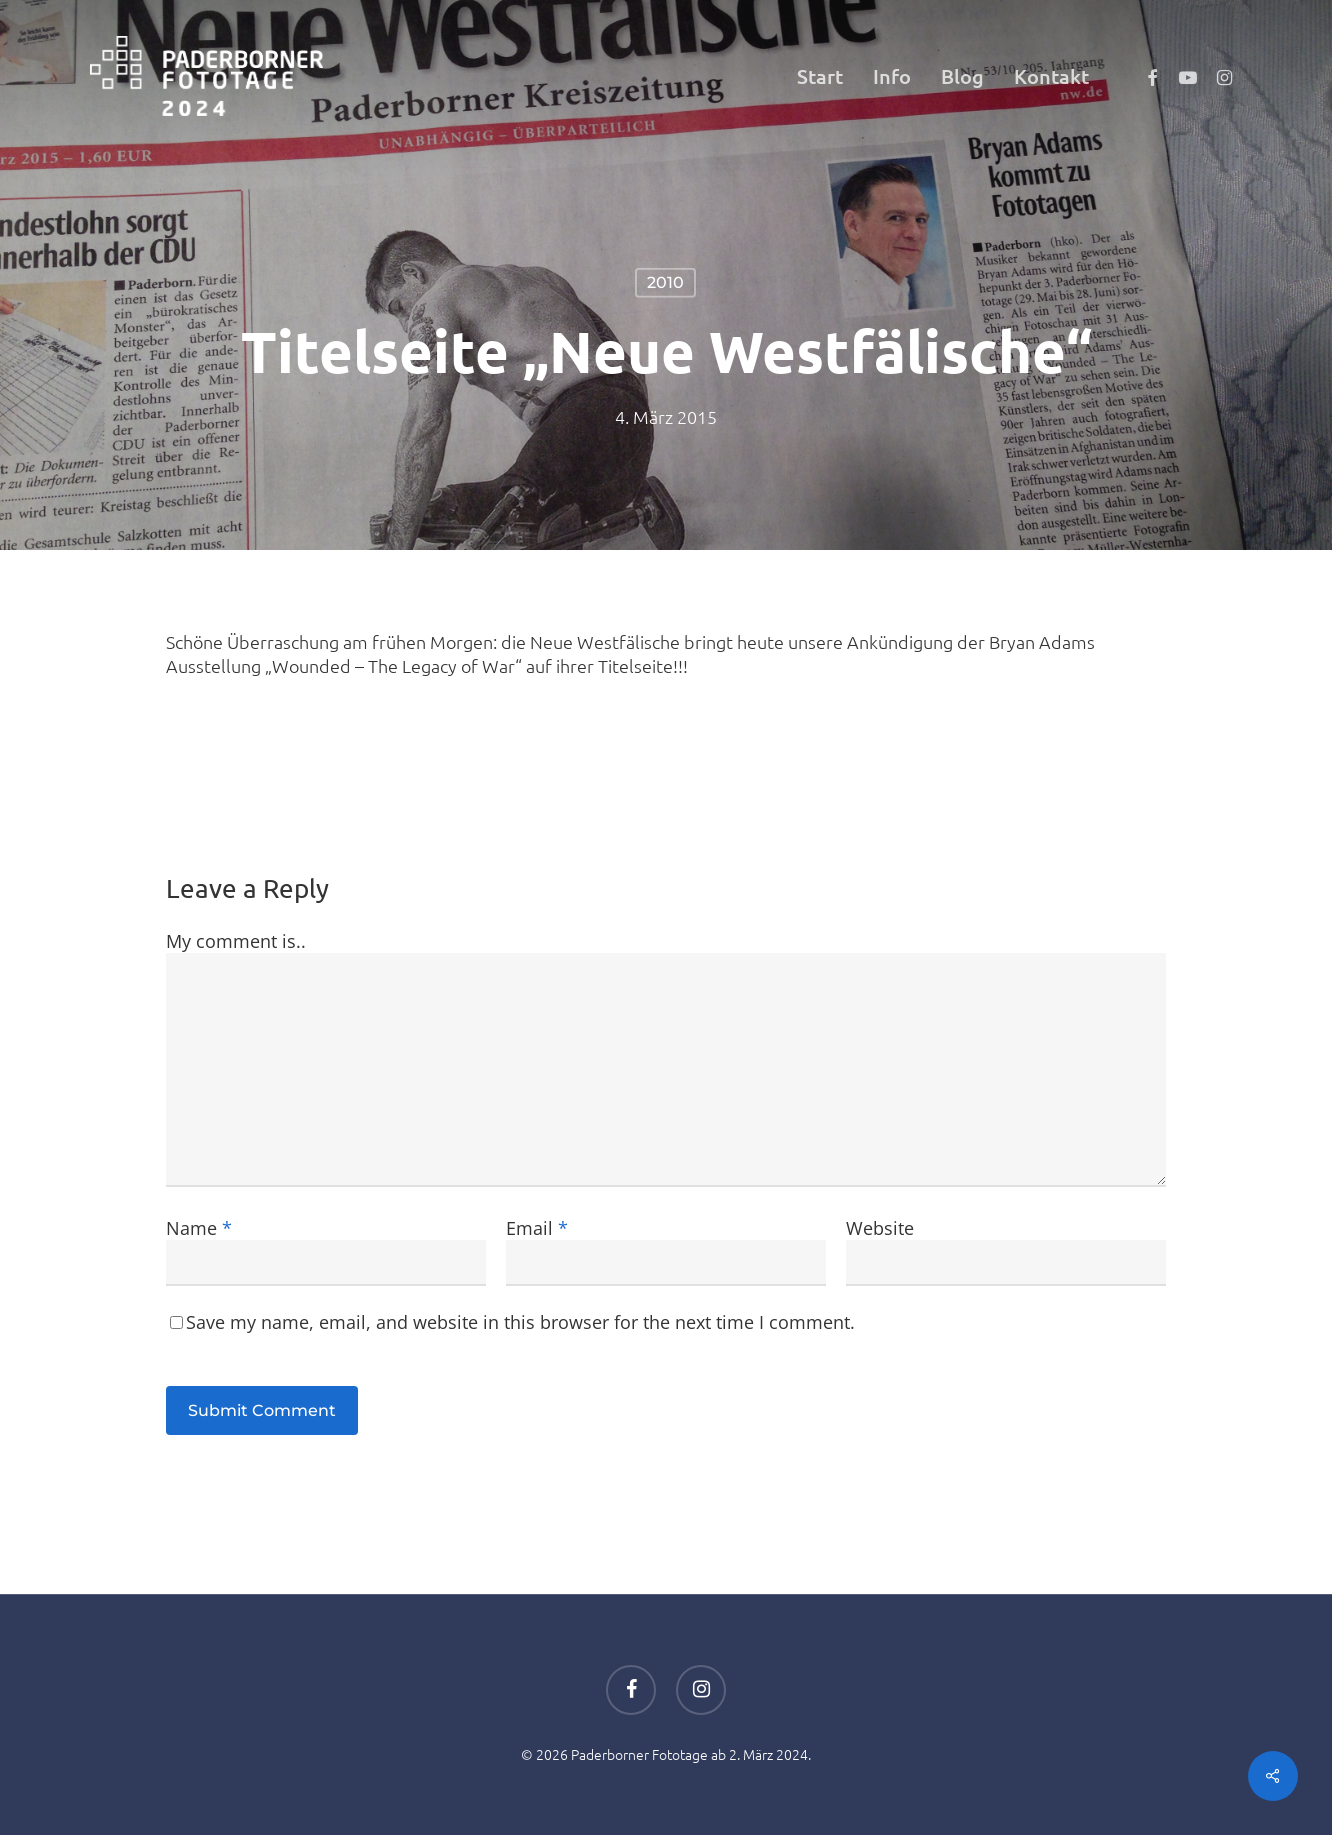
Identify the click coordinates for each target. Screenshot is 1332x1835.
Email (537, 1228)
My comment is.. (236, 941)
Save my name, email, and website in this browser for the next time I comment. (520, 1322)
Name (199, 1228)
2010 (665, 282)
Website (880, 1228)
